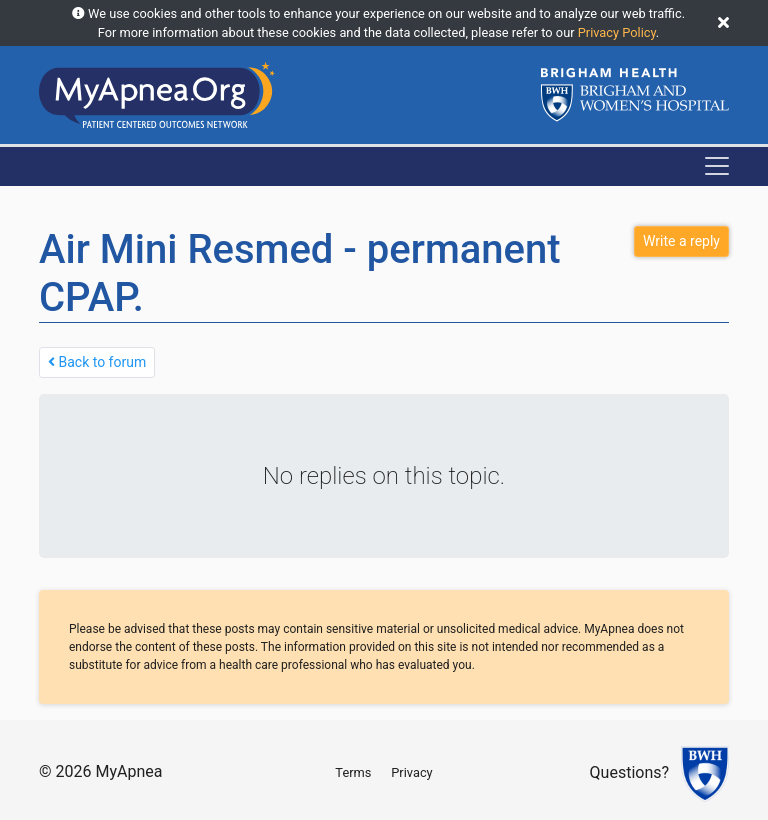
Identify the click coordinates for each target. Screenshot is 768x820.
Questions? (629, 773)
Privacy (411, 772)
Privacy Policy (617, 32)
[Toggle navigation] (717, 166)
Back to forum (97, 362)
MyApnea (128, 771)
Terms (353, 772)
